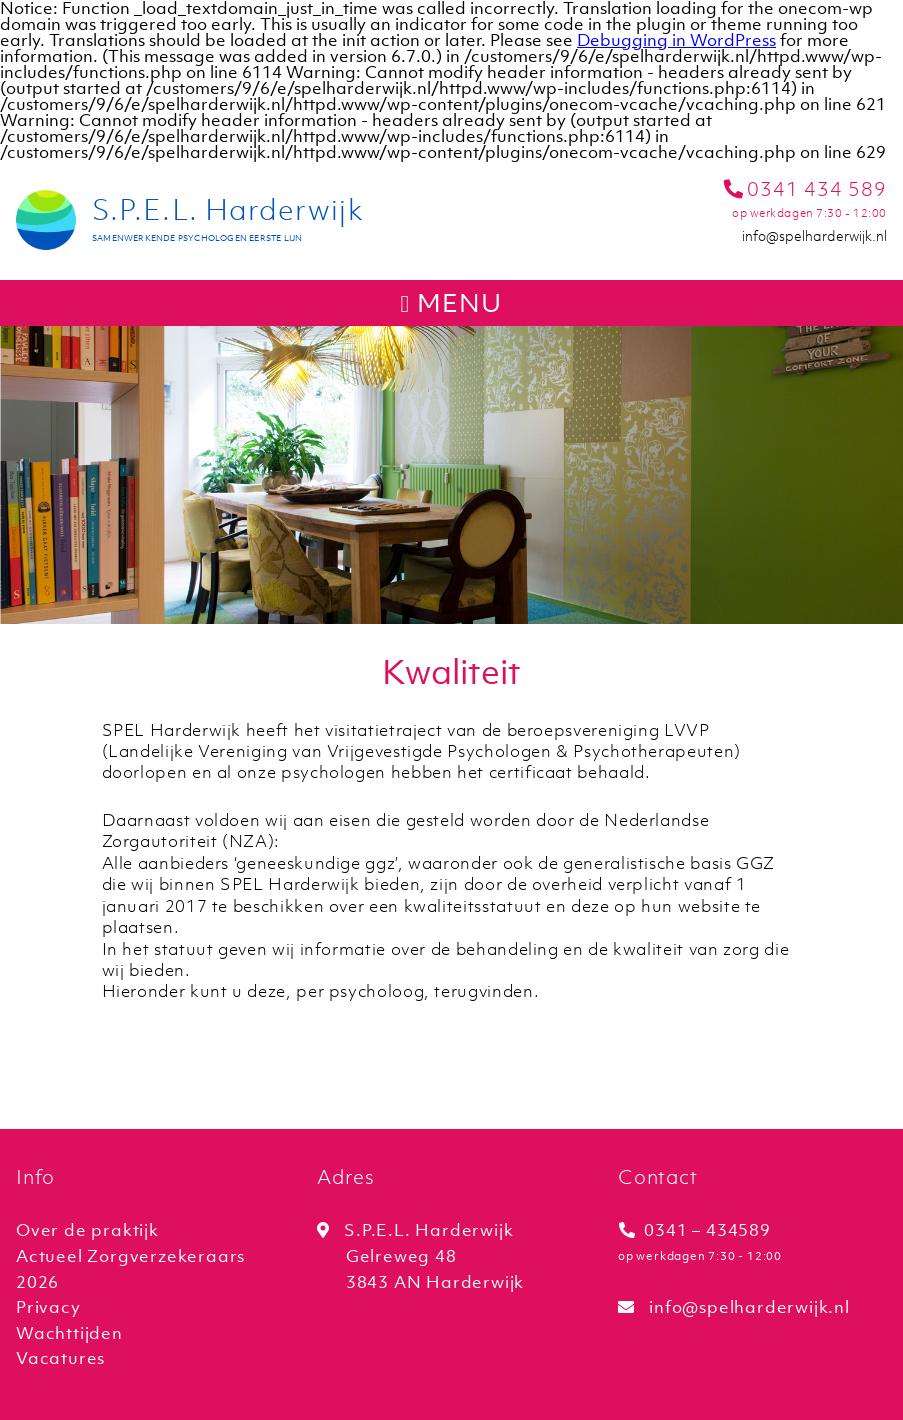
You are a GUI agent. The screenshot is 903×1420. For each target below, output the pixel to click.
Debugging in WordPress (676, 40)
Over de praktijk (87, 1230)
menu (452, 302)
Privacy (48, 1307)
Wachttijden (69, 1333)
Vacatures (60, 1358)
